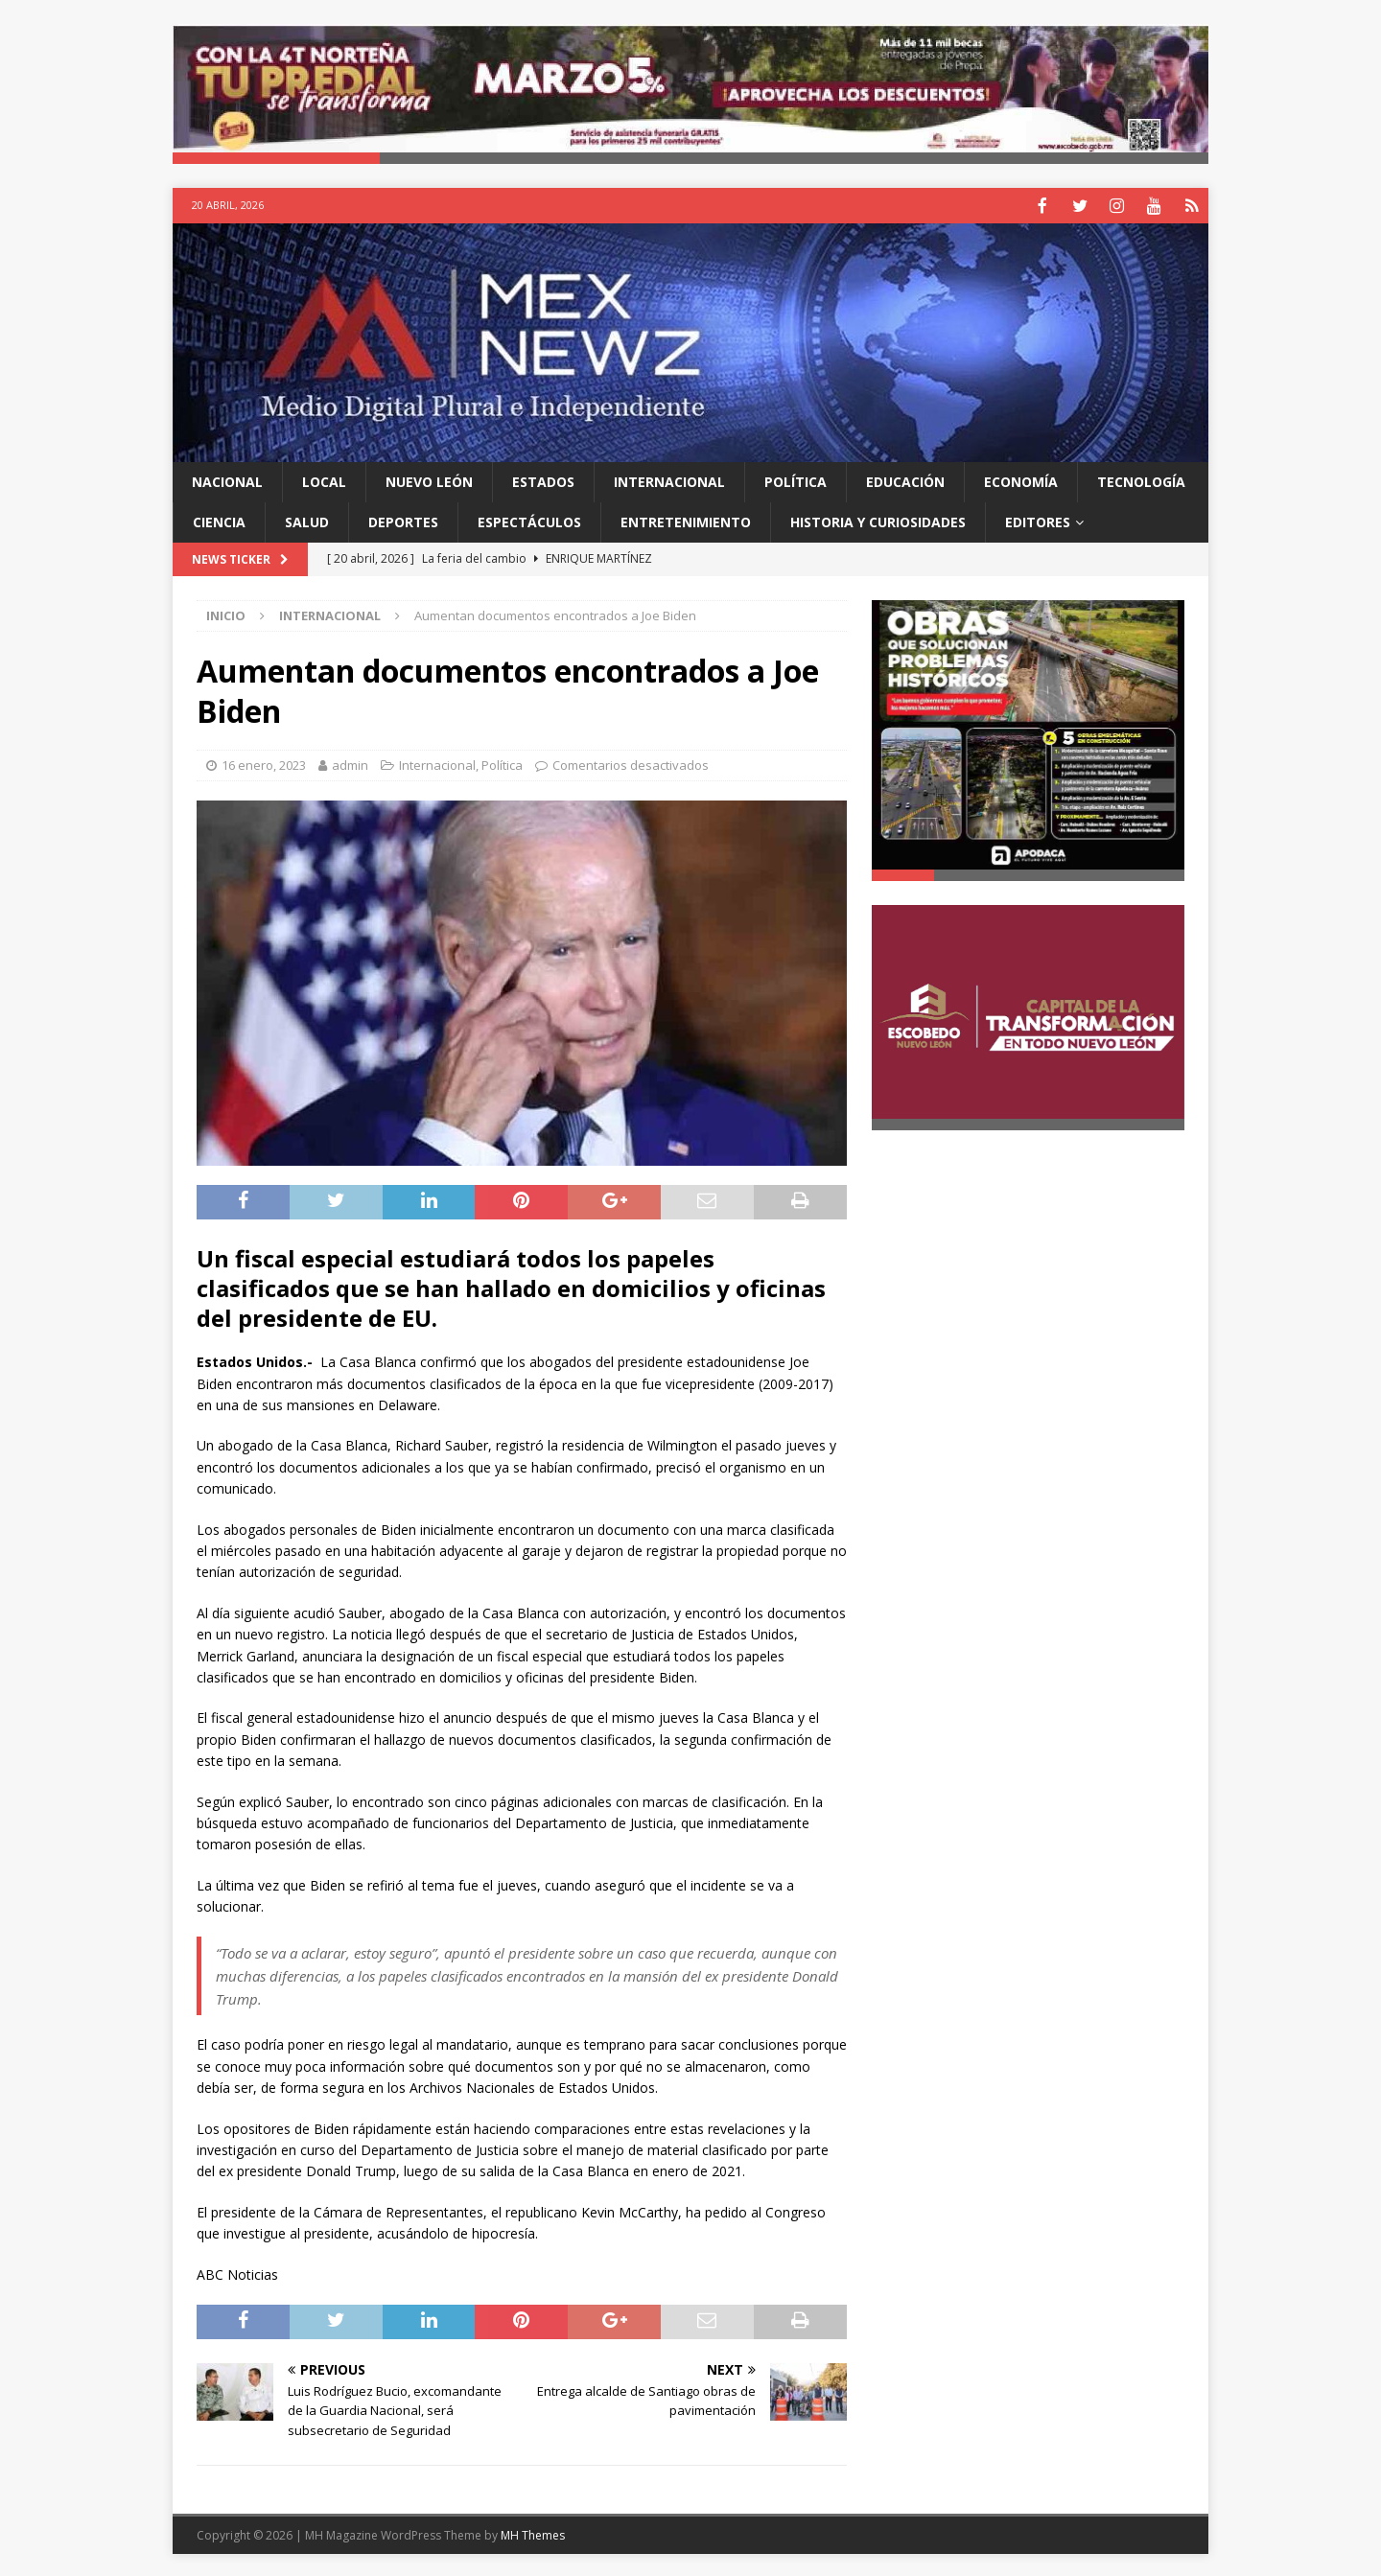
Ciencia (219, 520)
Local (324, 480)
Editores (1037, 520)
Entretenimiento (685, 520)
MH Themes (533, 2533)
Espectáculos (529, 520)
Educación (905, 480)
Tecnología (1141, 480)
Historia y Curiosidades (878, 520)
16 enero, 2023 (264, 763)
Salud (307, 520)
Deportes (403, 520)
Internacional (669, 480)
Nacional (227, 480)
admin (350, 763)
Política (795, 480)
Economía (1021, 480)
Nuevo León (429, 480)
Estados (543, 480)
